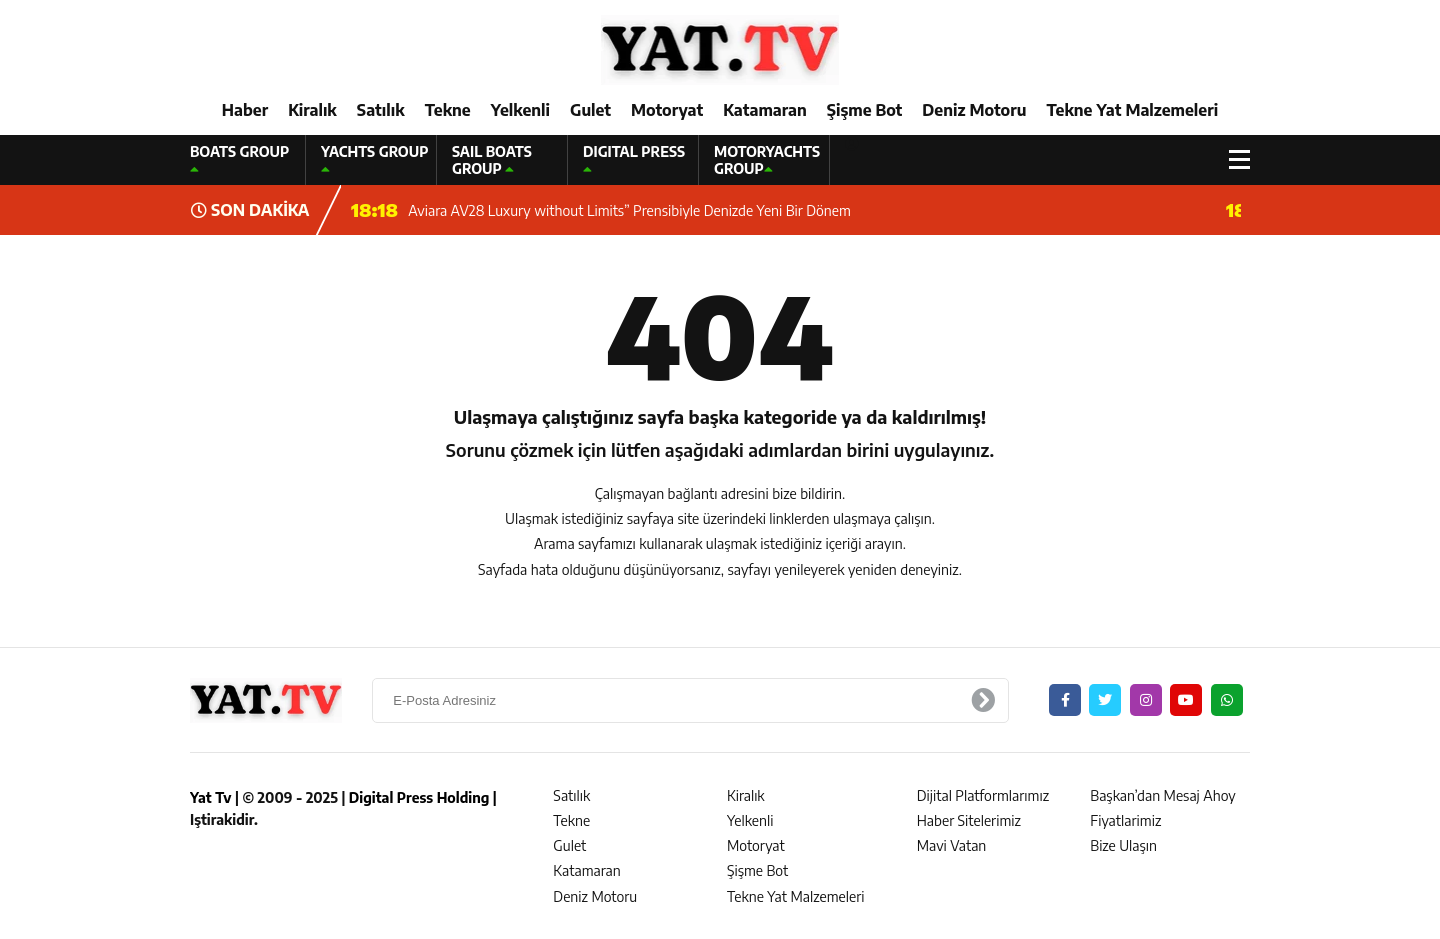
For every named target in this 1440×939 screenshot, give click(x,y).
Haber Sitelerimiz (969, 820)
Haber (245, 110)
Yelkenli (520, 110)
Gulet (590, 110)
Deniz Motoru (974, 110)
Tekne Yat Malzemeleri (1132, 110)
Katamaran (765, 110)
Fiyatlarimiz (1125, 820)
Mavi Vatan (952, 845)
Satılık (381, 110)
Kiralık (312, 110)
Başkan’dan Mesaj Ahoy (1162, 795)
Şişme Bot (865, 110)
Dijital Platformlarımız (983, 795)
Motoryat (667, 110)
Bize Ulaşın (1123, 845)
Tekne (448, 110)
